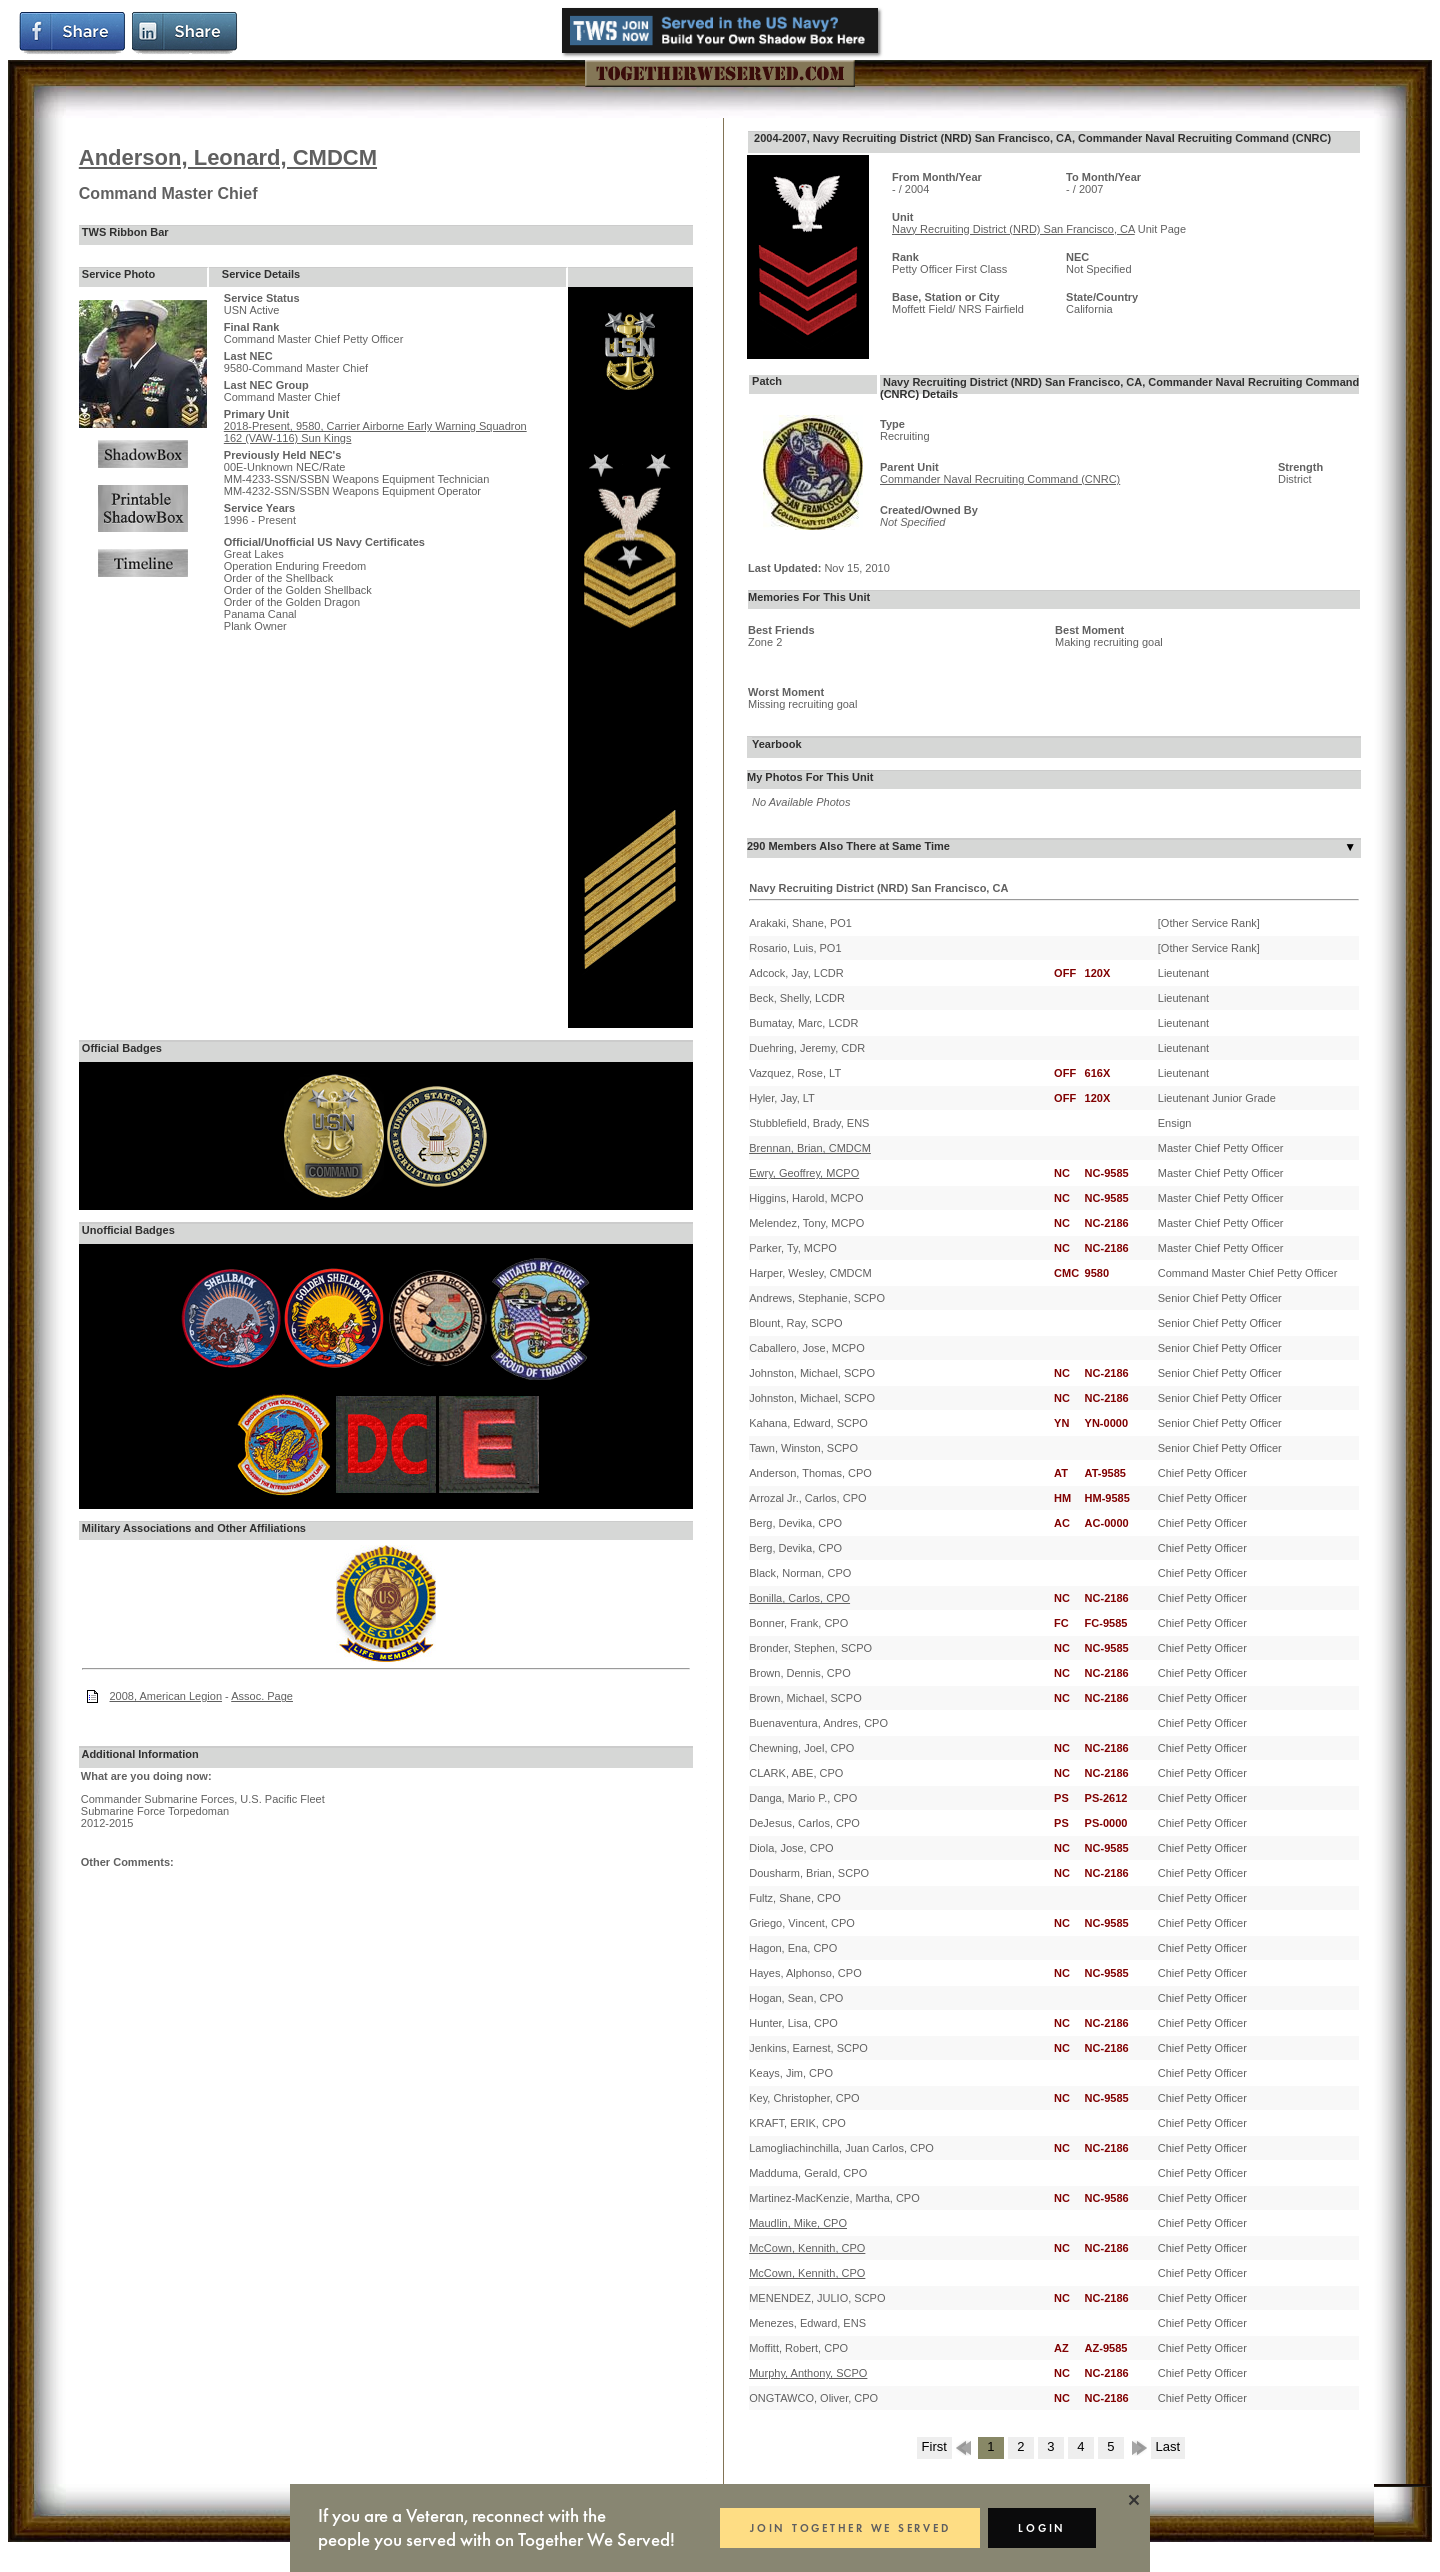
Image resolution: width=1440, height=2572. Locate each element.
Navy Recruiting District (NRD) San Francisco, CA (1013, 229)
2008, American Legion (166, 1696)
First (934, 2446)
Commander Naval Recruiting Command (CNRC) (1000, 479)
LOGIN (1042, 2528)
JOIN (850, 2528)
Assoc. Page (262, 1696)
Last (1168, 2446)
